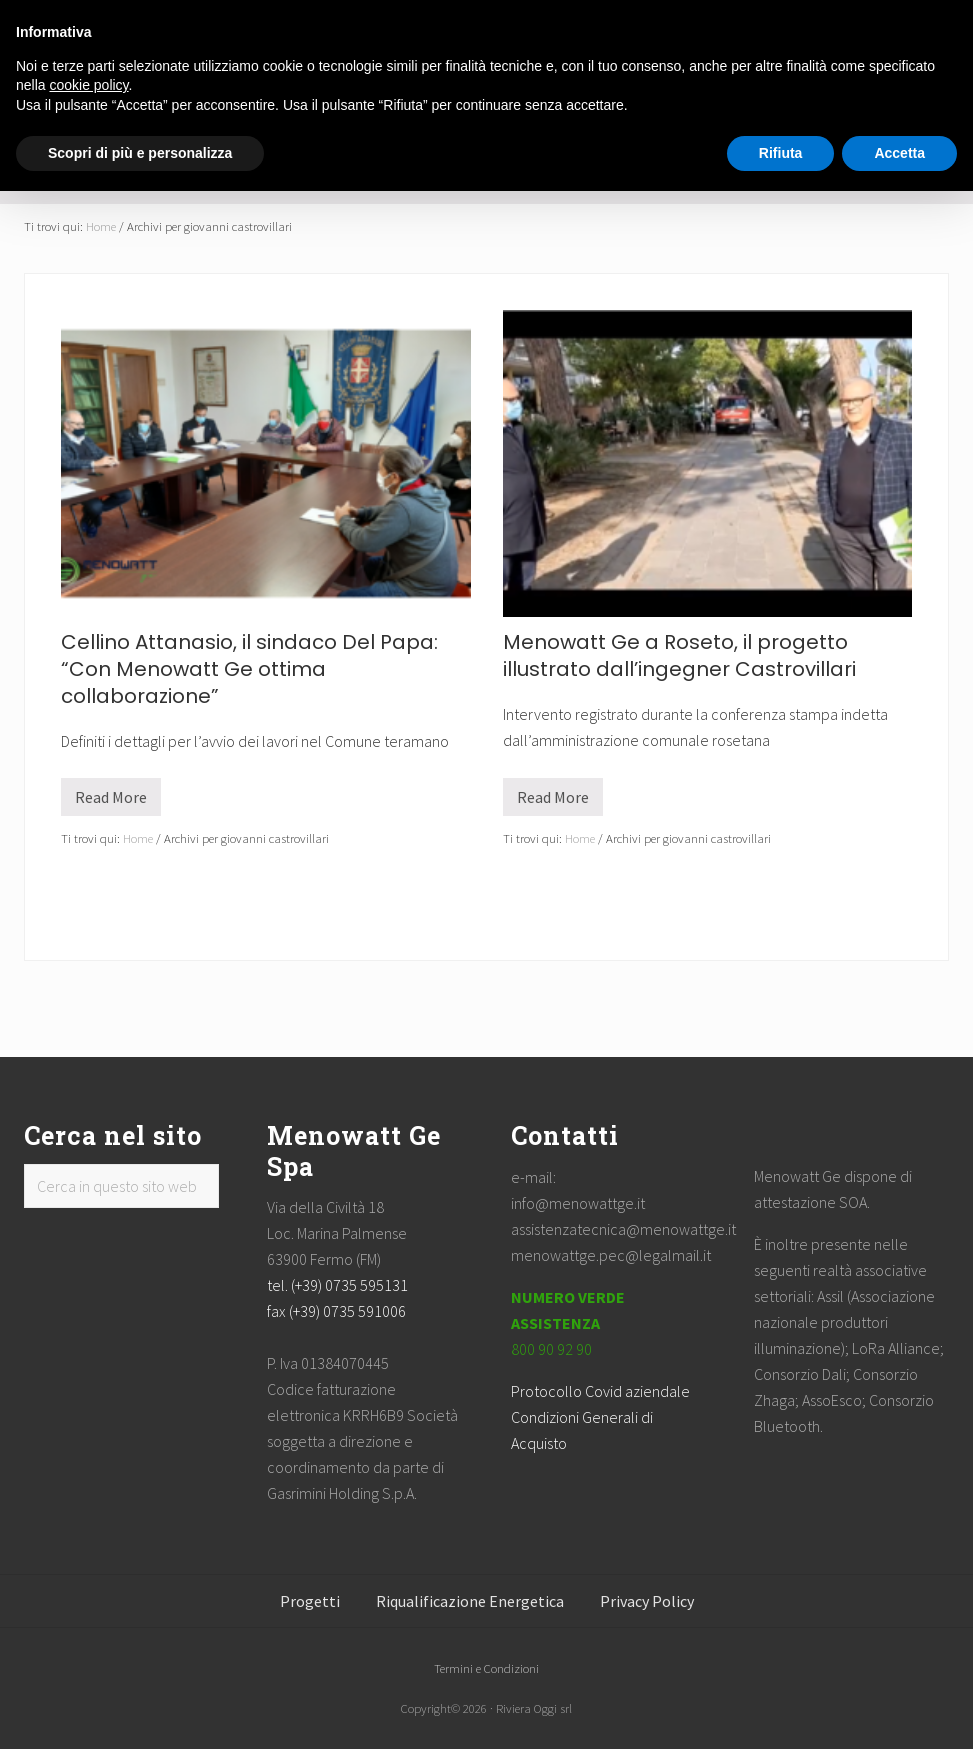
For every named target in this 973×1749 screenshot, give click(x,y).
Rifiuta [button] (781, 153)
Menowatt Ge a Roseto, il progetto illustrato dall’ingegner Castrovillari (679, 655)
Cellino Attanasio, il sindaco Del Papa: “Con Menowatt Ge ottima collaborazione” (249, 669)
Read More (111, 801)
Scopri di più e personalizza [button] (140, 153)
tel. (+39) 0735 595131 (337, 1285)
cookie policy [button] (88, 85)
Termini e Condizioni (486, 1668)
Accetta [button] (899, 153)
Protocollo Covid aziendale (600, 1391)
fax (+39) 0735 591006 (336, 1311)
